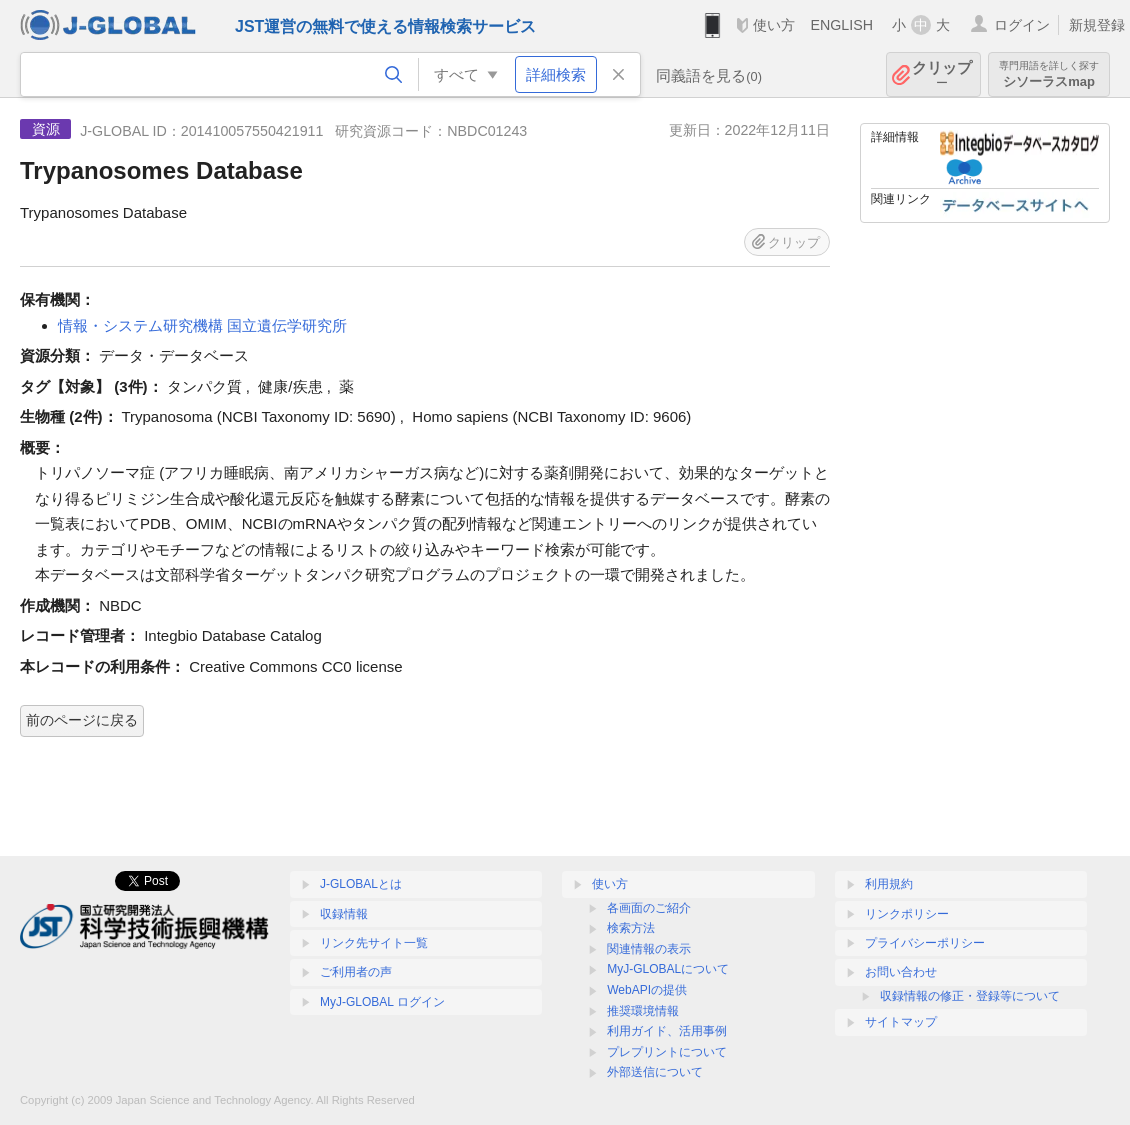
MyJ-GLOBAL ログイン (382, 1002)
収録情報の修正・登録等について (970, 996)
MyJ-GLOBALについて (668, 969)
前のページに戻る (82, 720)
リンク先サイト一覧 (374, 943)
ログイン (1022, 25)
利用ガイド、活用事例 (667, 1031)
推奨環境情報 (643, 1011)
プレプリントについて (667, 1052)
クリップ (942, 74)
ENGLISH (841, 25)
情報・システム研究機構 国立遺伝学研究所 (202, 325)
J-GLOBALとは (361, 884)
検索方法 (631, 928)
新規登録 (1097, 25)
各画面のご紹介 (649, 908)
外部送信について (655, 1072)
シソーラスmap (1049, 74)
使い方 (774, 25)
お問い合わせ (901, 972)
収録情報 (344, 914)
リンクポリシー (907, 914)
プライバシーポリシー (925, 943)
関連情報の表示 (649, 949)
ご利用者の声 (356, 972)
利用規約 (889, 884)
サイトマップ (901, 1022)
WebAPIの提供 (647, 990)
